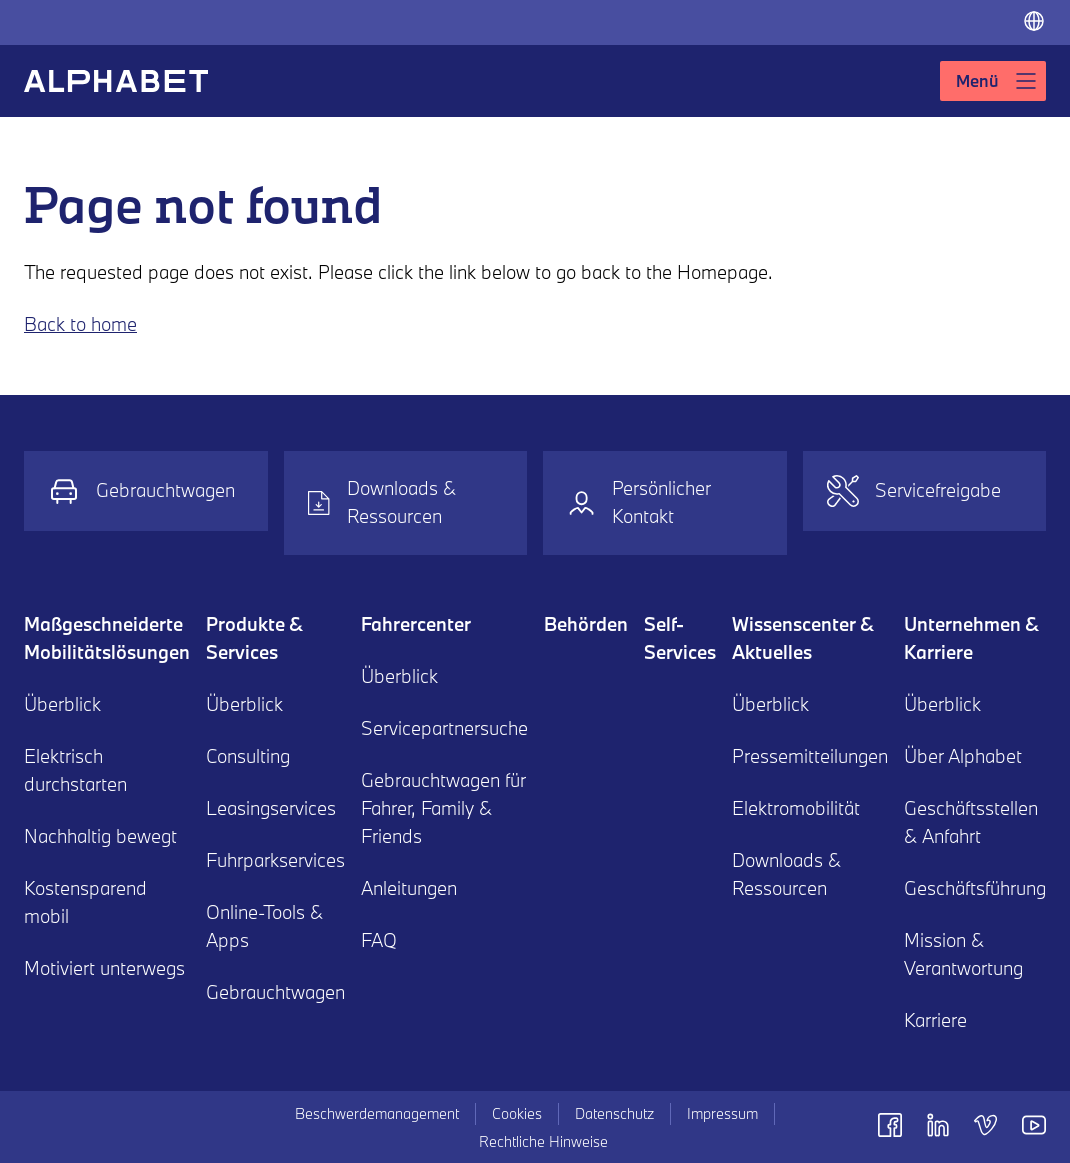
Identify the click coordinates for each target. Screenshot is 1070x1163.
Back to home (80, 324)
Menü (997, 81)
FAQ (379, 940)
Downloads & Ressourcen (382, 502)
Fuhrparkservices (275, 860)
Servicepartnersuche (444, 728)
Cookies (517, 1113)
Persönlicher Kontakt (639, 502)
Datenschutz (614, 1113)
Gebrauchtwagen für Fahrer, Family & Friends (443, 808)
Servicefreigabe (914, 491)
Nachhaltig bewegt (100, 836)
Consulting (248, 756)
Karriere (935, 1020)
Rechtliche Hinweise (543, 1141)
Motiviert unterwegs (104, 968)
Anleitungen (409, 888)
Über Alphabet (963, 756)
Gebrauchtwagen (141, 491)
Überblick (62, 704)
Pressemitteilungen (810, 756)
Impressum (722, 1113)
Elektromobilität (796, 808)
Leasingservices (271, 808)
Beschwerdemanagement (377, 1113)
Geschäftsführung (975, 888)
